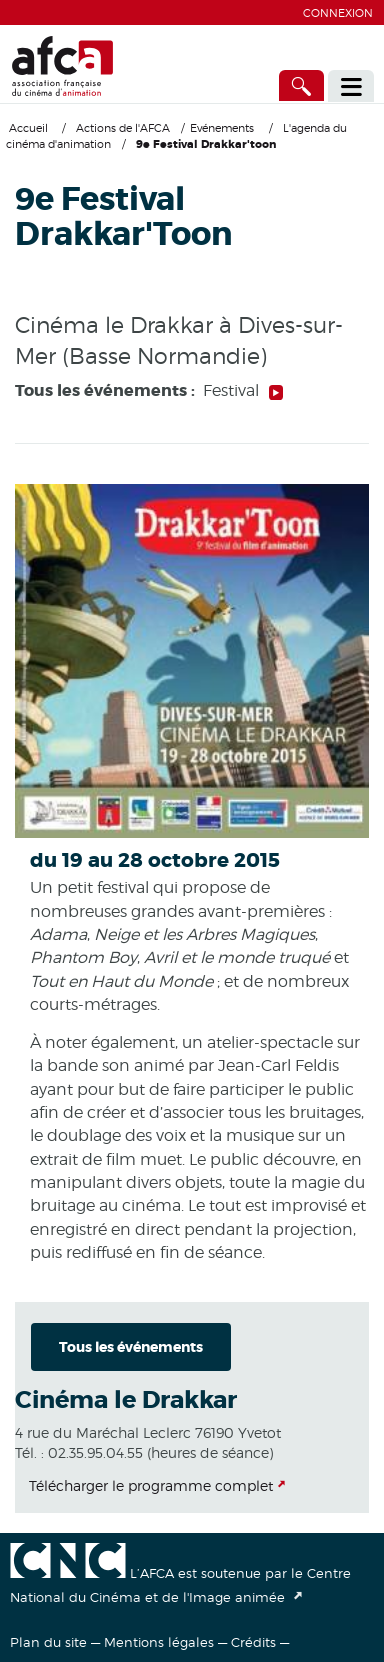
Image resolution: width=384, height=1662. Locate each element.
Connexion (338, 13)
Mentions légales (159, 1642)
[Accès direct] (302, 85)
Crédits (253, 1642)
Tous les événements (131, 1347)
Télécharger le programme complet (151, 1485)
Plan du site (48, 1642)
